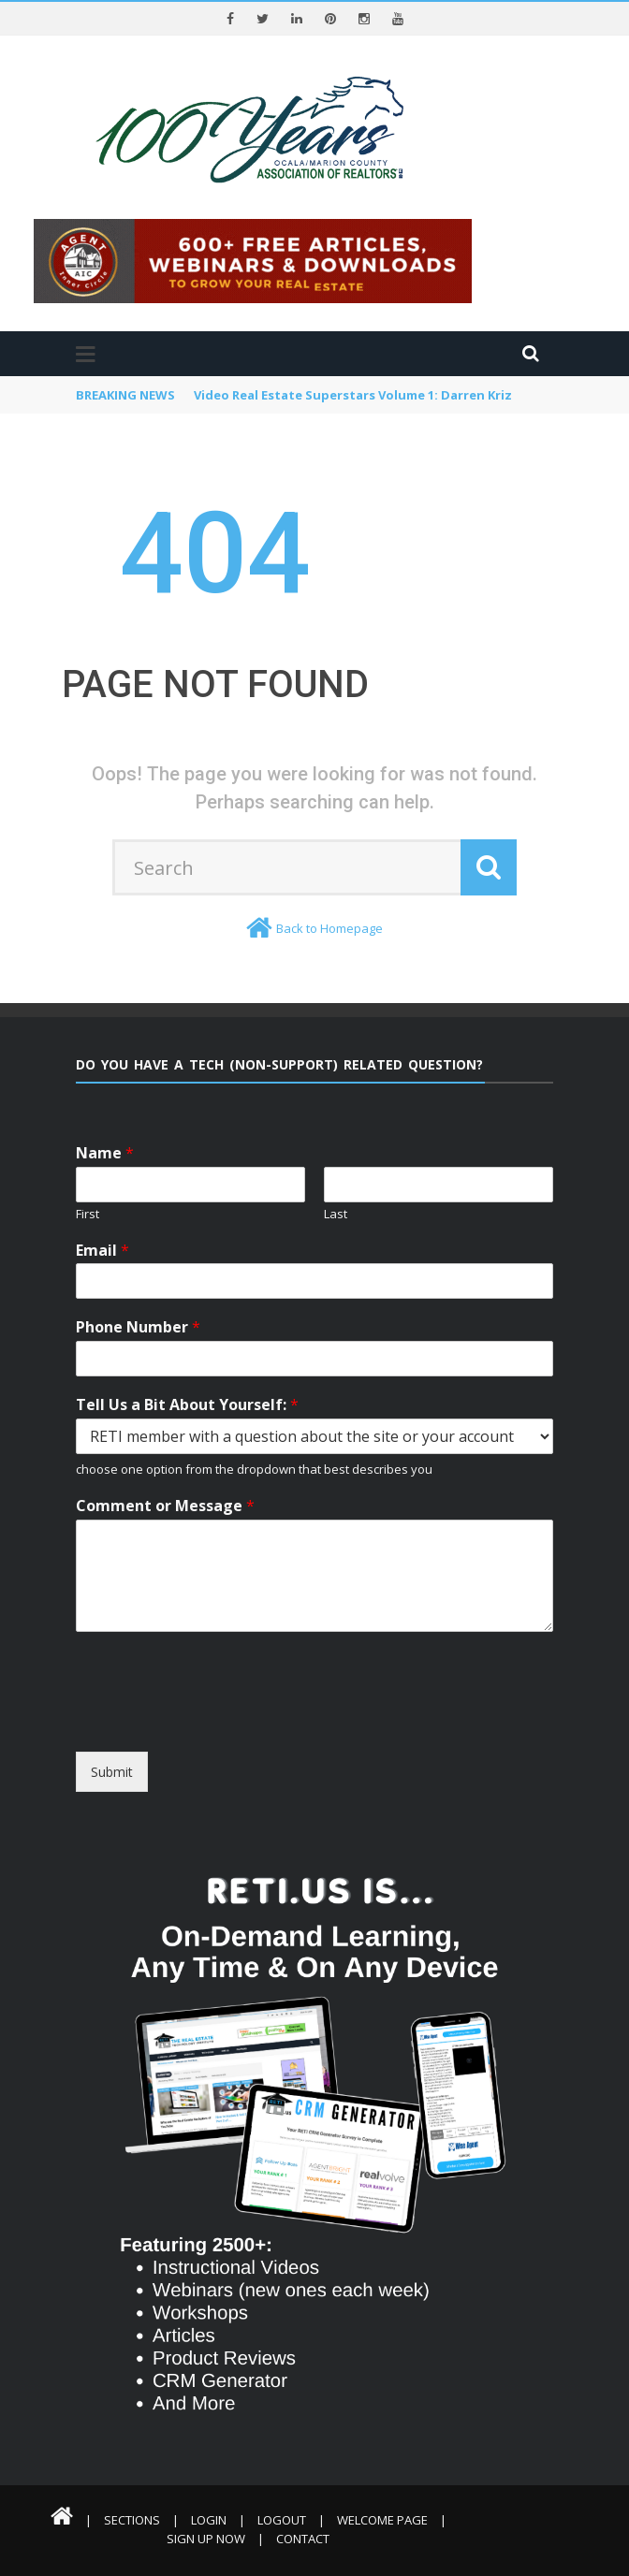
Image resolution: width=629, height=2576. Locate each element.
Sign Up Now (206, 2538)
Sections (132, 2519)
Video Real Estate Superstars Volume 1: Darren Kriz (353, 394)
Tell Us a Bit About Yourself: (187, 1405)
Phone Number (138, 1327)
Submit (112, 1772)
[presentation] (246, 1735)
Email (102, 1250)
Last (335, 1214)
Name (105, 1153)
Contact (302, 2538)
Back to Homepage (329, 928)
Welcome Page (382, 2519)
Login (209, 2519)
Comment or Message (165, 1506)
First (87, 1214)
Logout (281, 2519)
